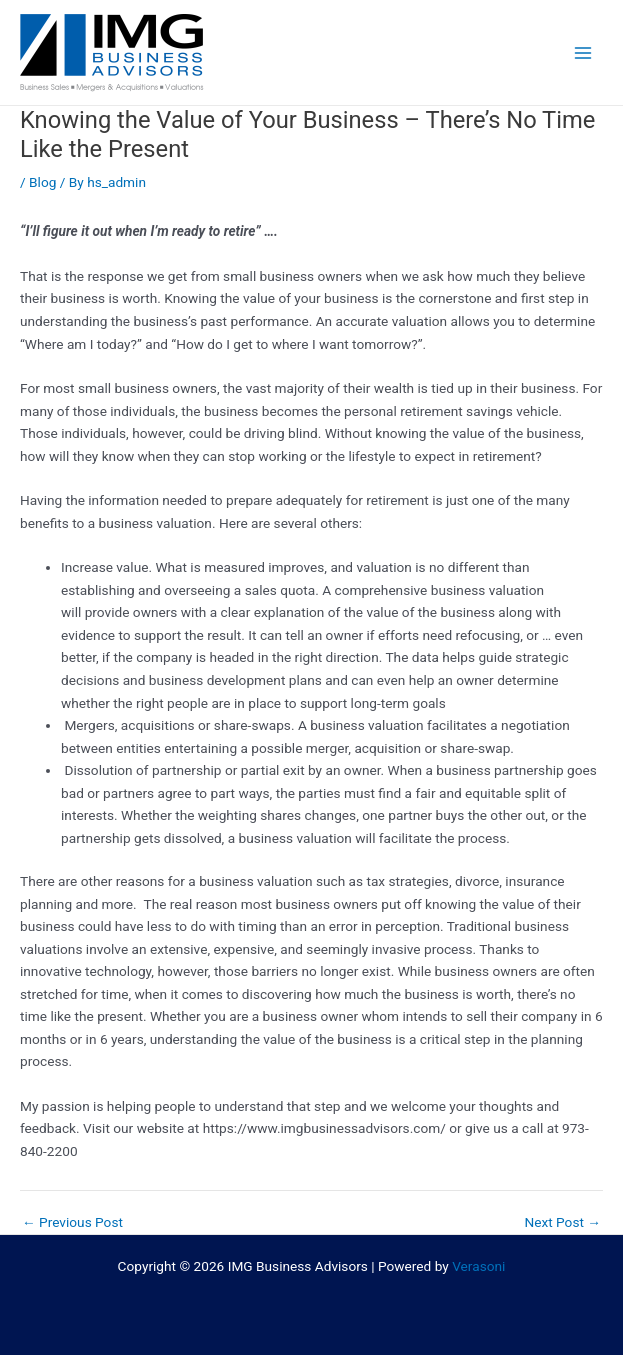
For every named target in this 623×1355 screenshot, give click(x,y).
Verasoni (478, 1266)
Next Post (562, 1223)
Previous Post (72, 1223)
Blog (42, 182)
